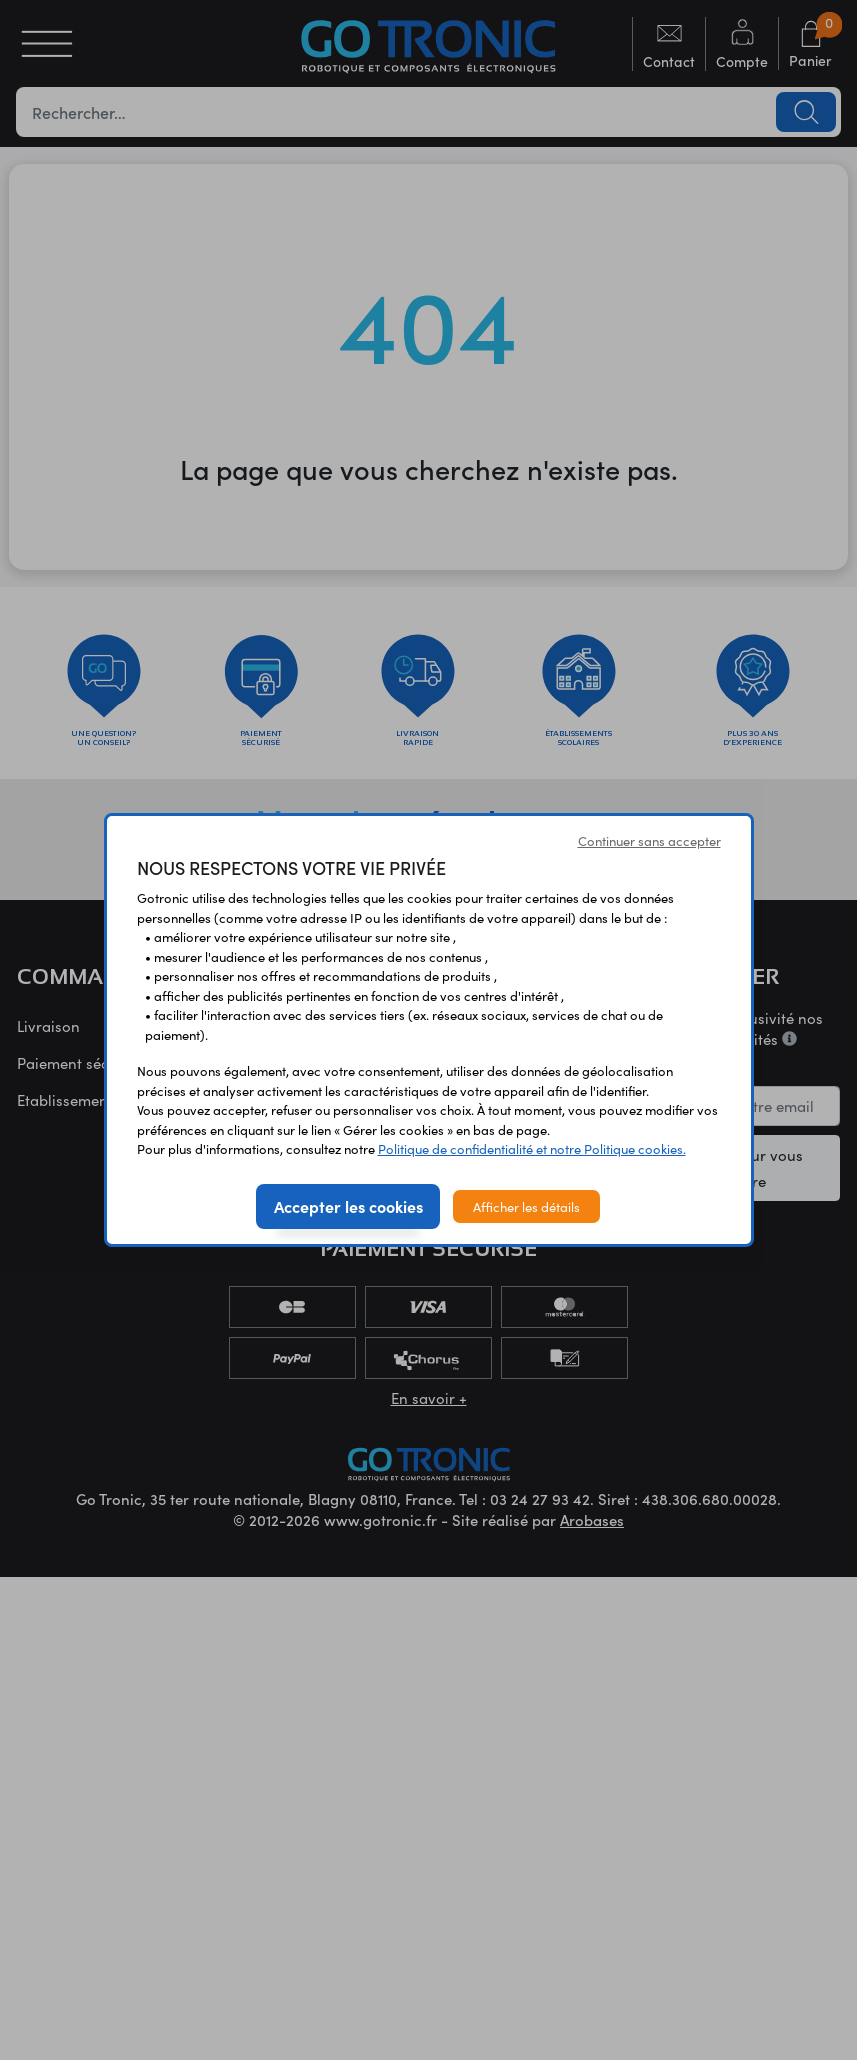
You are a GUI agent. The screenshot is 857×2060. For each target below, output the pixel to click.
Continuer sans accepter (649, 840)
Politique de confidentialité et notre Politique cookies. (532, 1148)
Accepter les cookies (348, 1206)
